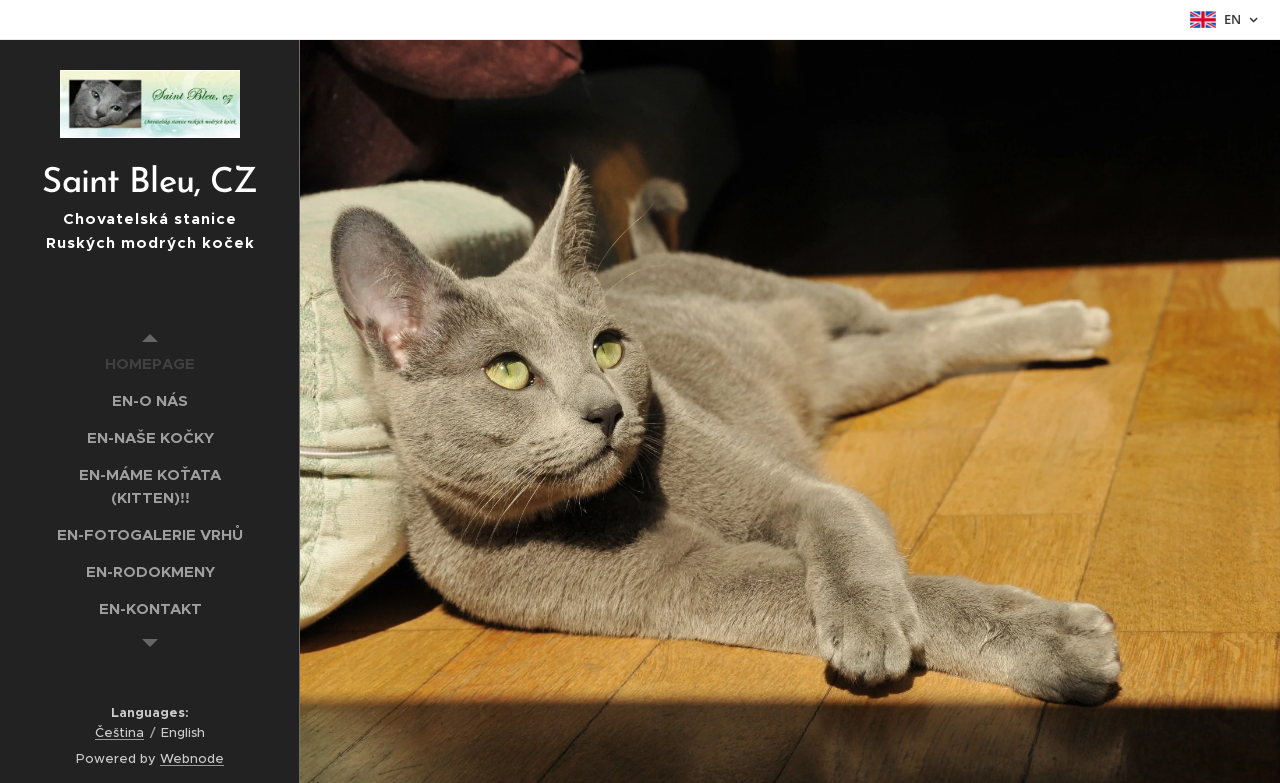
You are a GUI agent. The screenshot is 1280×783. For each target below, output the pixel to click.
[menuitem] (150, 363)
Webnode (192, 758)
